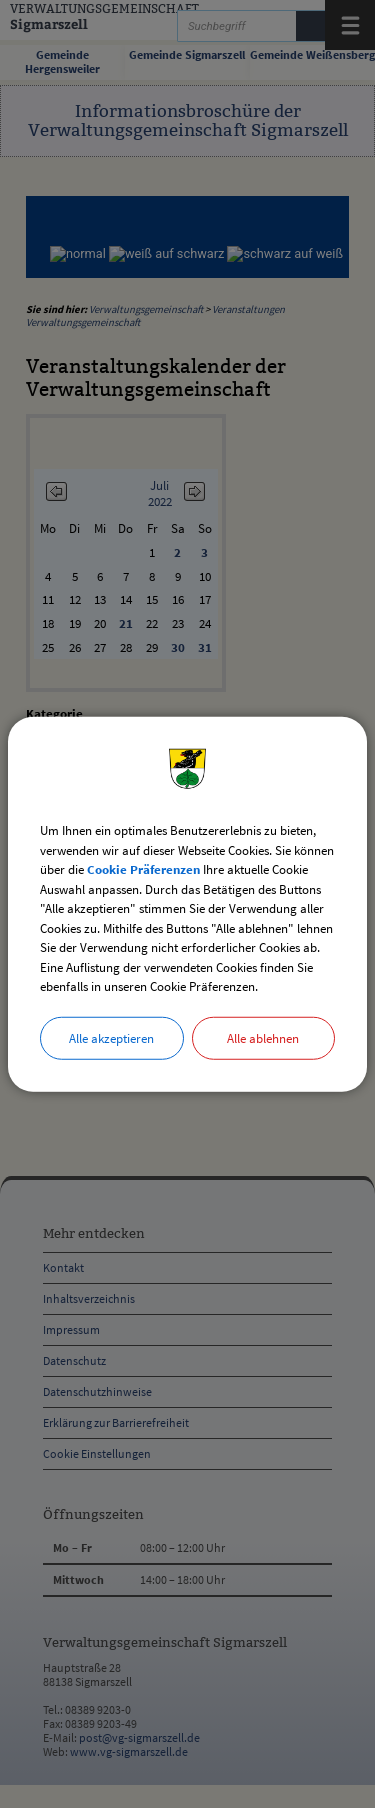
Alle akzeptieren (111, 1037)
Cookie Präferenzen (143, 869)
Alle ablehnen (263, 1037)
